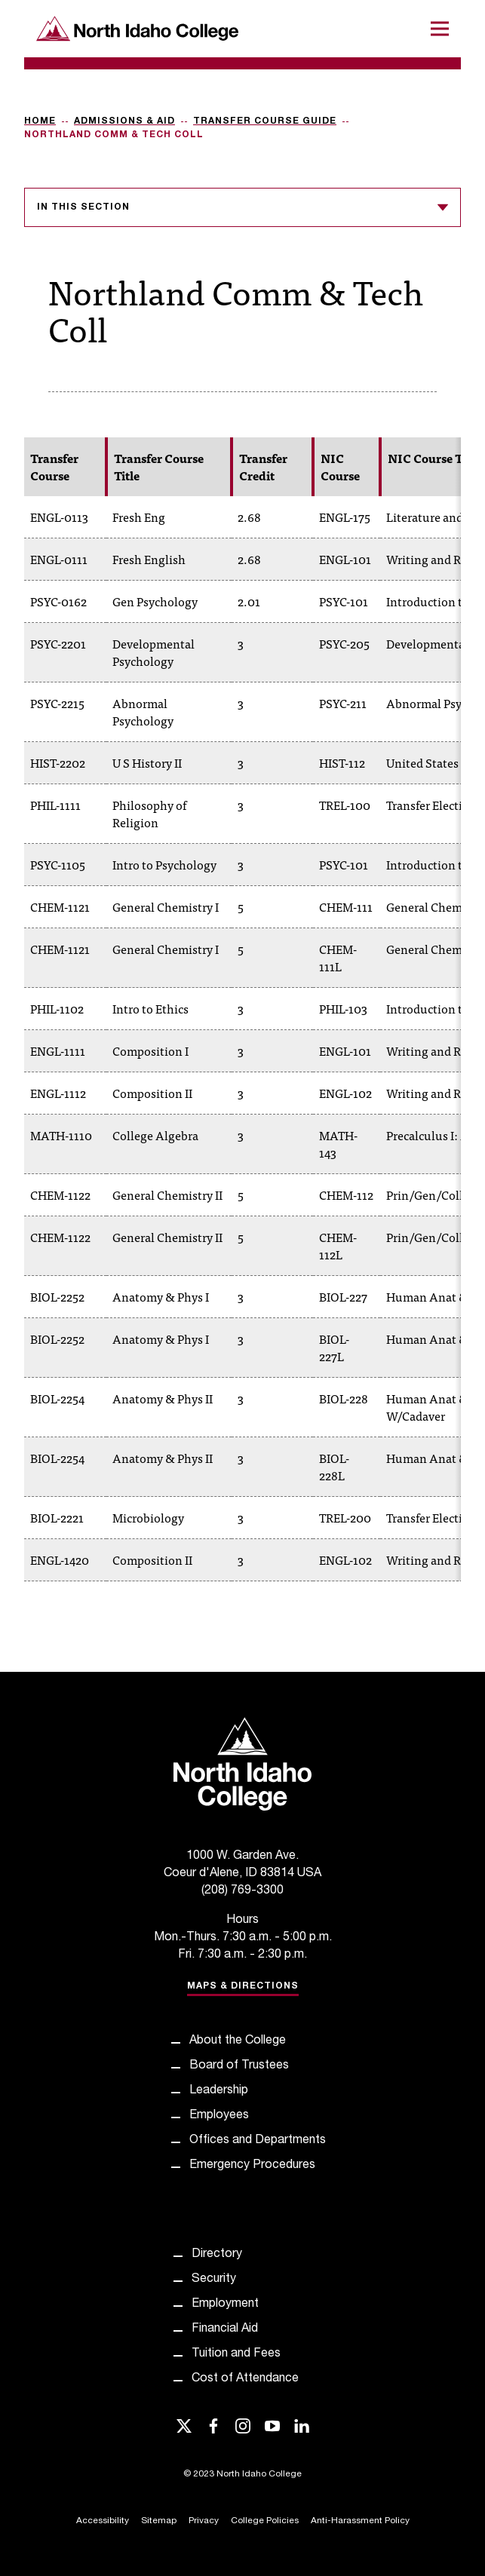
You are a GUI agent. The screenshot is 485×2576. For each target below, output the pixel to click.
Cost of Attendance (245, 2379)
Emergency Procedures (252, 2166)
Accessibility (102, 2520)
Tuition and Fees (236, 2354)
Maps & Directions (243, 1986)
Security (214, 2280)
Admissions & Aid (124, 121)
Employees (219, 2116)
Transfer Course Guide (264, 121)
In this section (242, 207)
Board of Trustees (239, 2066)
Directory (217, 2255)
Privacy (204, 2520)
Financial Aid (225, 2329)
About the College (237, 2041)
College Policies (265, 2520)
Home (40, 121)
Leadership (218, 2091)
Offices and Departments (257, 2141)
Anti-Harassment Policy (360, 2520)
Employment (225, 2304)
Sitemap (159, 2520)
